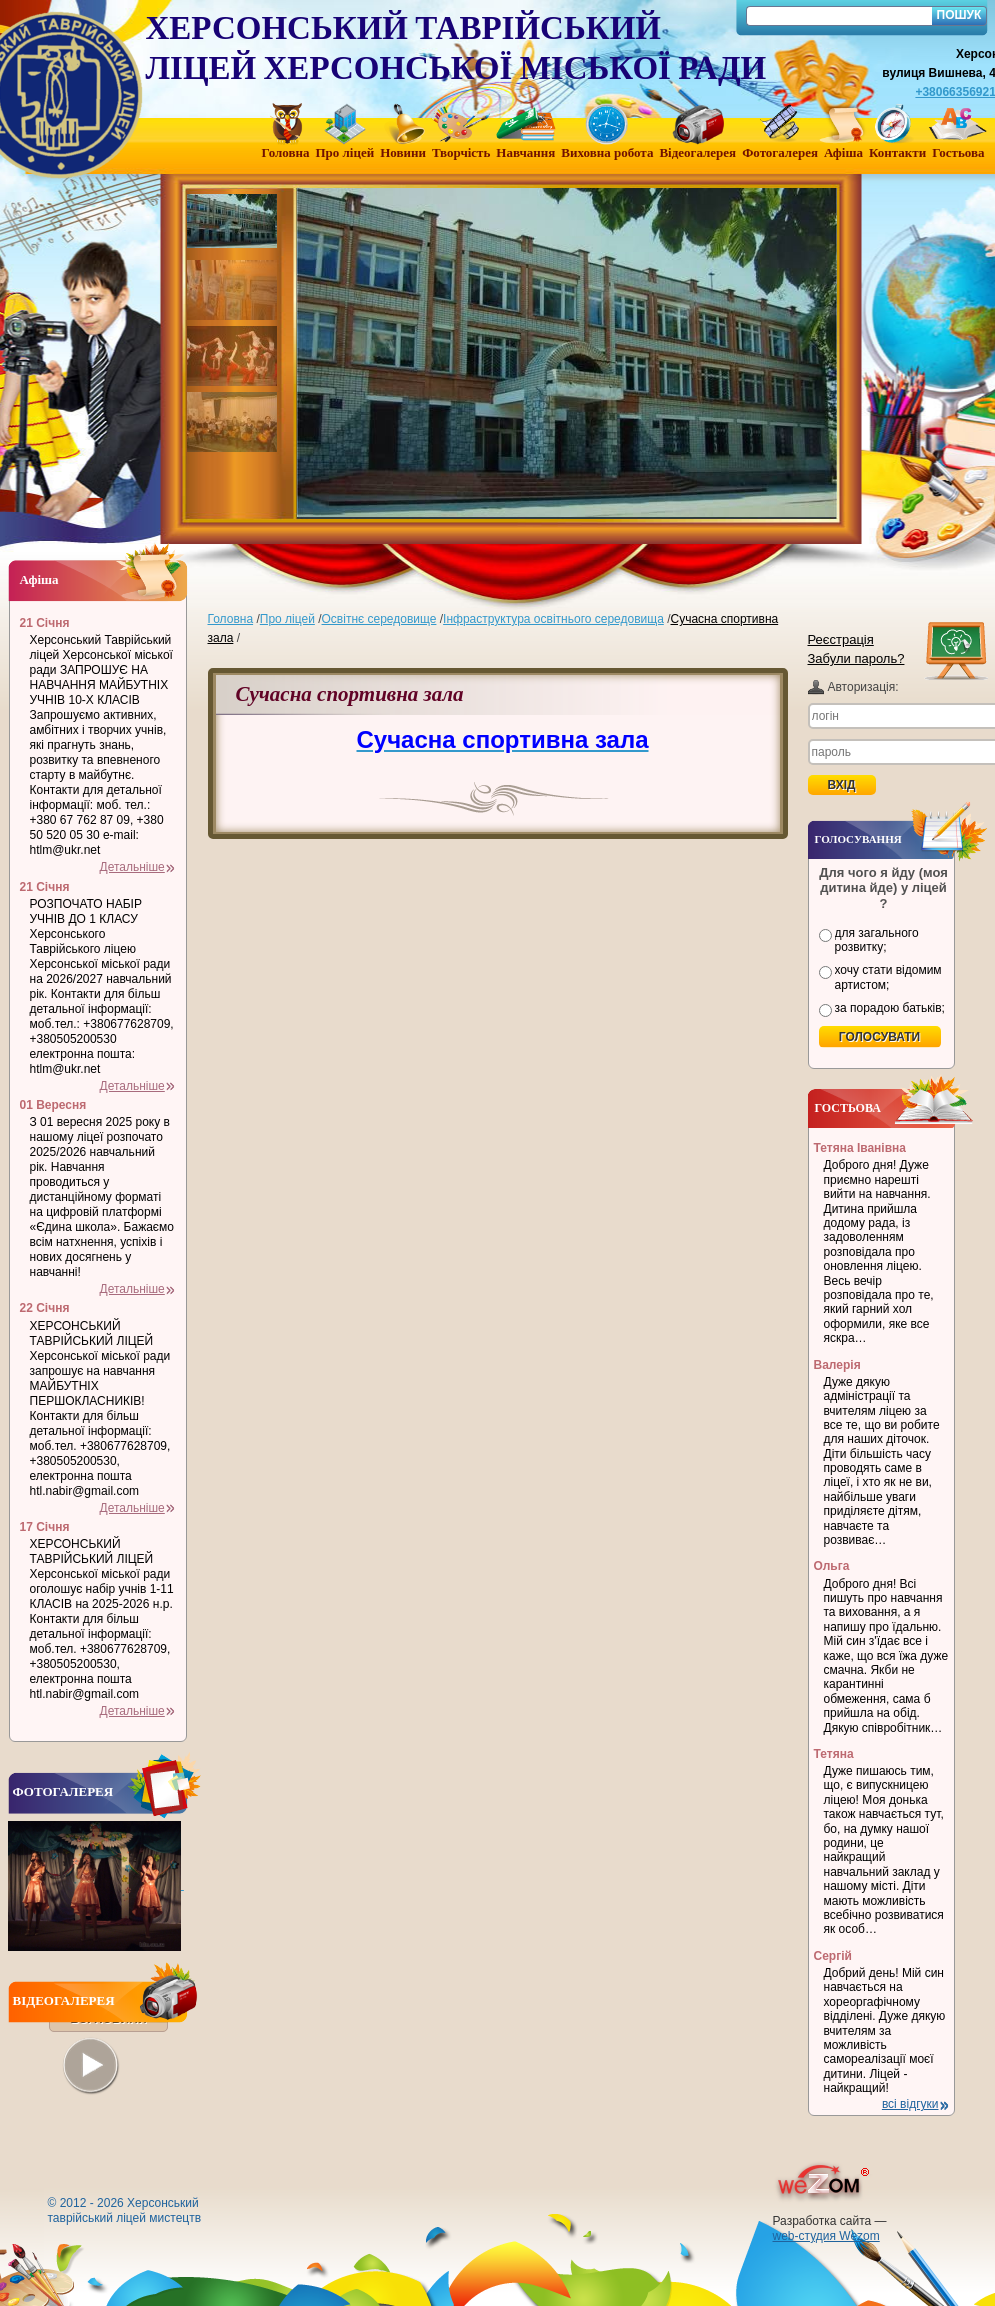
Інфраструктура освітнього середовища (553, 619)
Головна (231, 619)
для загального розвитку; (877, 940)
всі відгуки (910, 2104)
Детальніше (132, 867)
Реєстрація (841, 639)
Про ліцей (287, 619)
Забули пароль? (856, 658)
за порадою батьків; (890, 1008)
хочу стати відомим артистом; (888, 977)
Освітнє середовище (379, 619)
